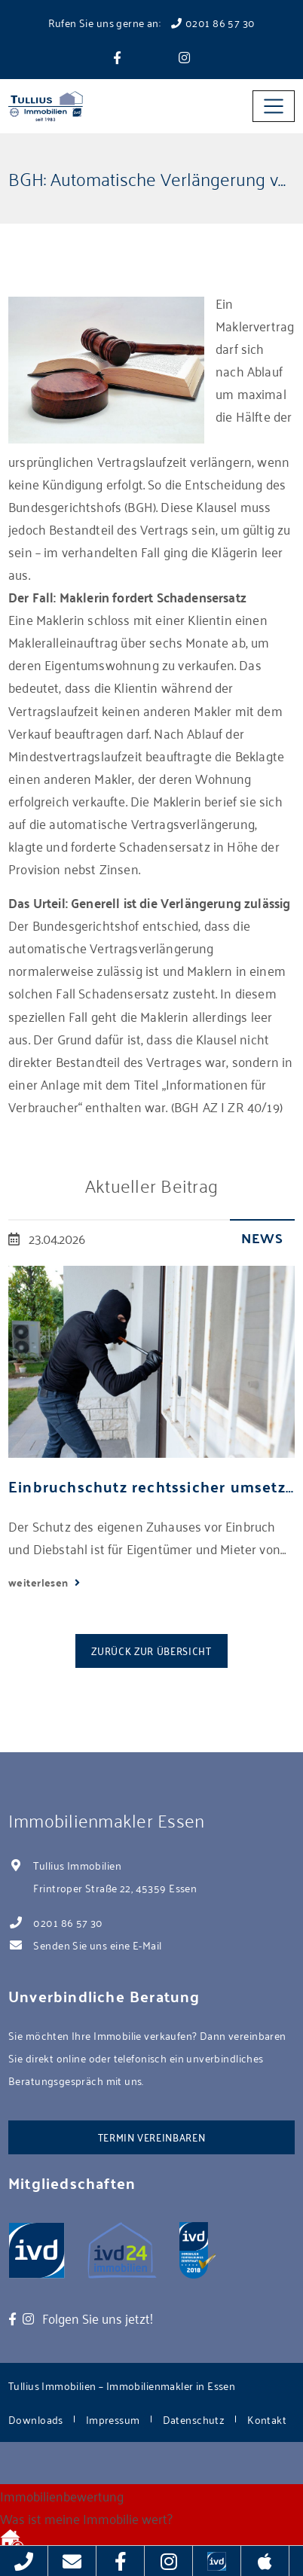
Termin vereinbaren (152, 2136)
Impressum (113, 2419)
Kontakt (266, 2419)
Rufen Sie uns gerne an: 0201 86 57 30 (152, 22)
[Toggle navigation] (273, 105)
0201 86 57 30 (68, 1922)
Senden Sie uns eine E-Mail (97, 1944)
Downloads (35, 2419)
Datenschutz (194, 2419)
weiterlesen (39, 1582)
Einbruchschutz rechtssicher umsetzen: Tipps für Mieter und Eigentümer (151, 1486)
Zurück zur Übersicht (151, 1650)
